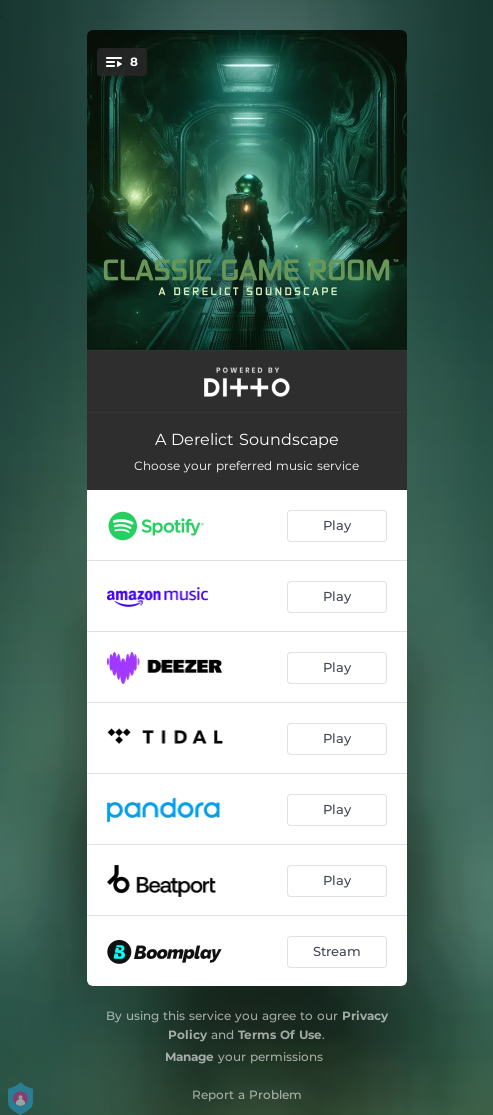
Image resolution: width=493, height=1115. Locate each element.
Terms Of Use (280, 1034)
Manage (189, 1056)
